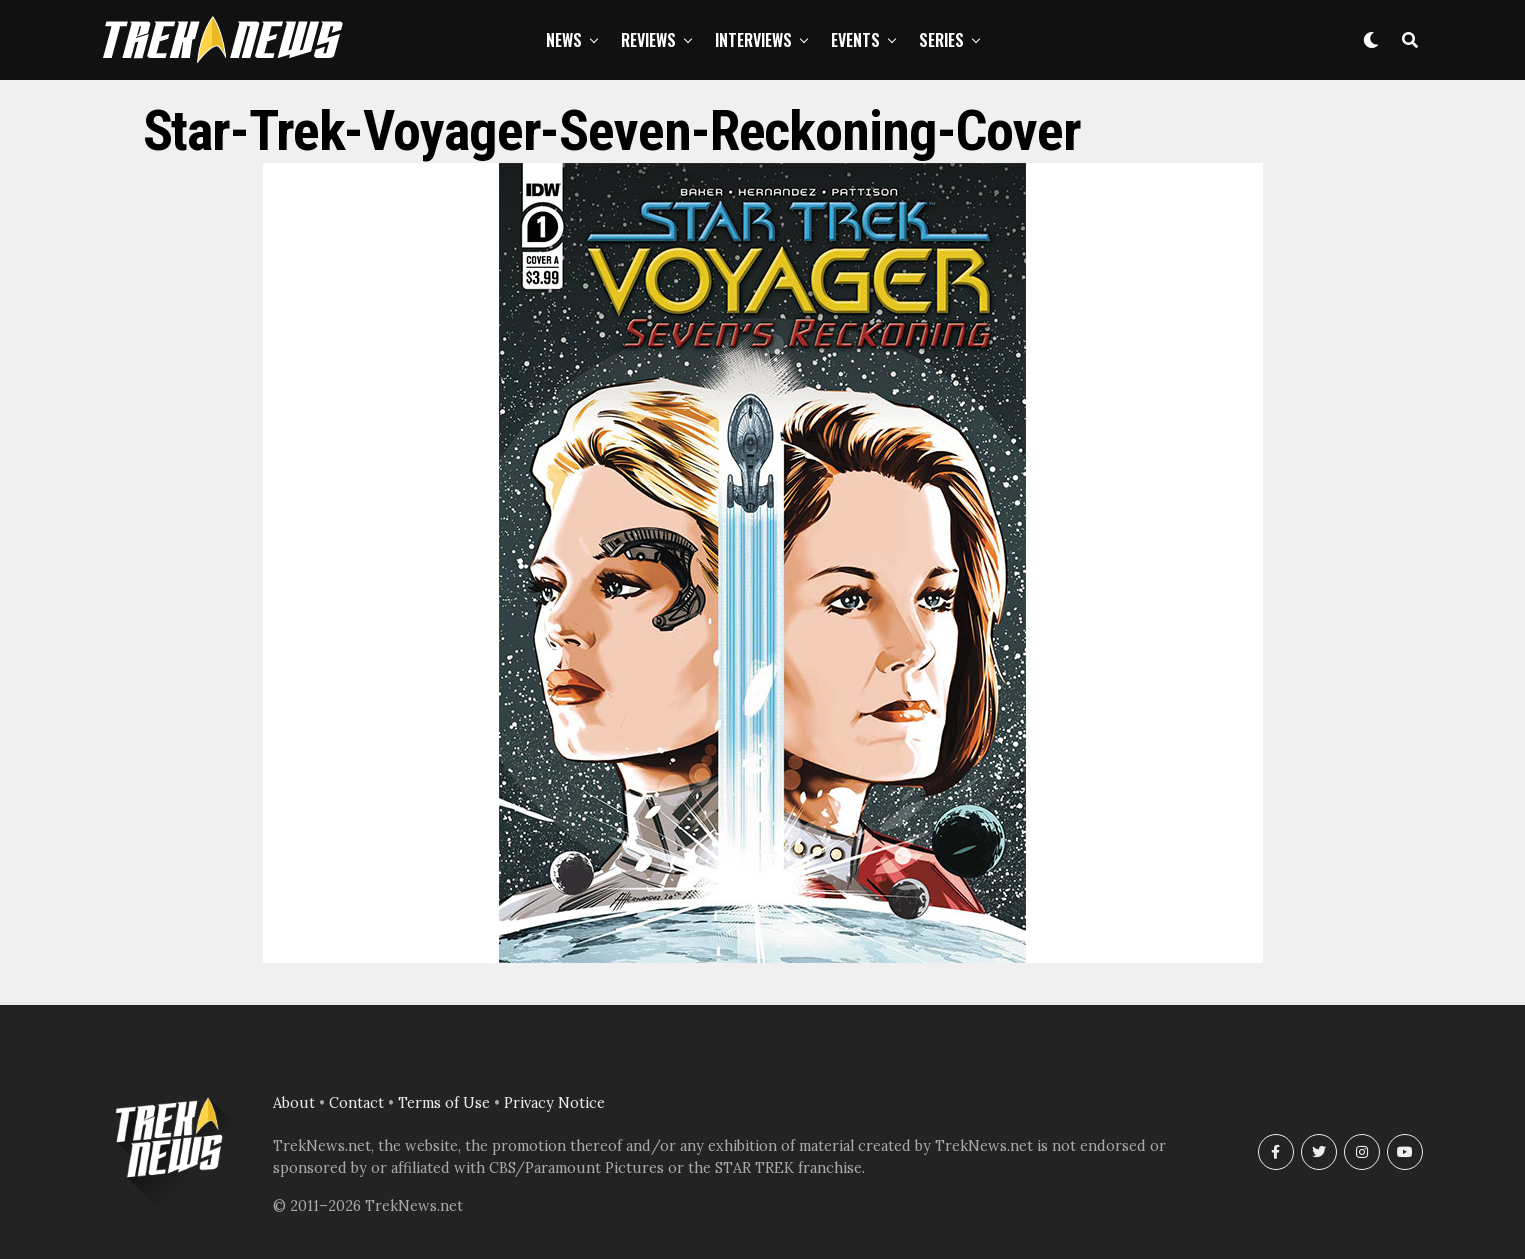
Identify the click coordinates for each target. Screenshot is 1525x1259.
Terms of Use (444, 1103)
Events (855, 40)
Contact (356, 1103)
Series (941, 40)
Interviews (753, 40)
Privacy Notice (554, 1103)
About (294, 1103)
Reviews (648, 40)
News (564, 40)
